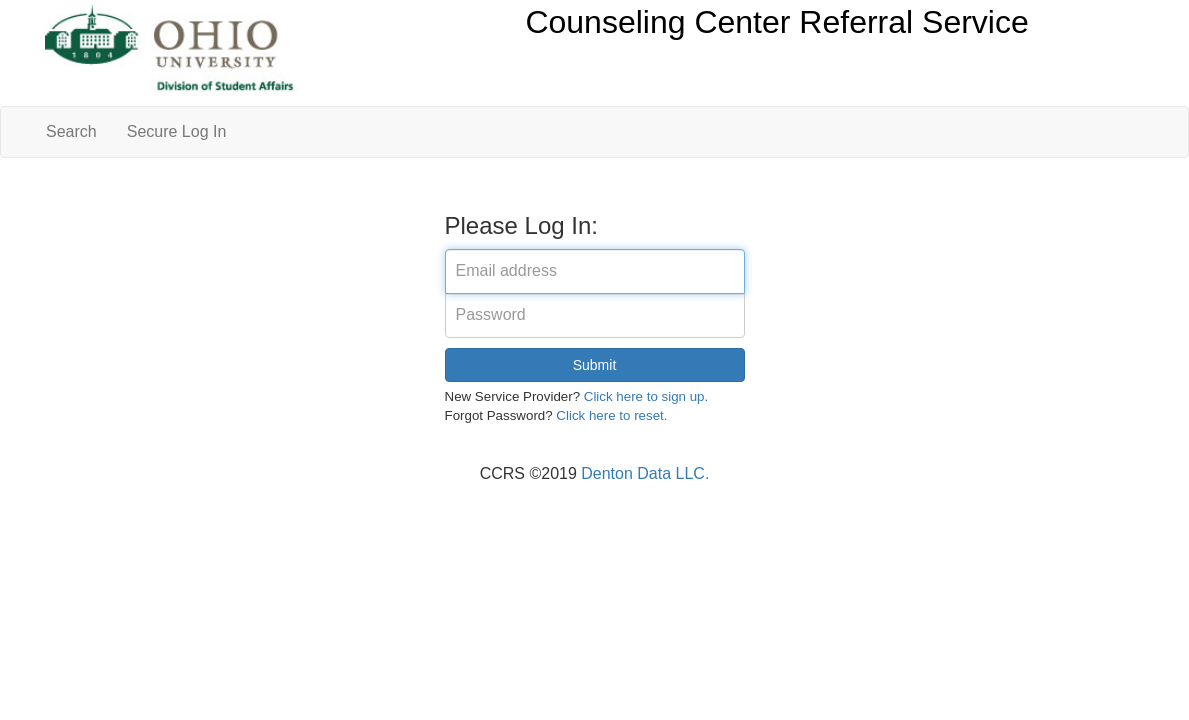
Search (71, 131)
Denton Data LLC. (645, 473)
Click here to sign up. (646, 396)
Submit (595, 365)
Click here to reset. (611, 415)
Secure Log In (177, 131)
